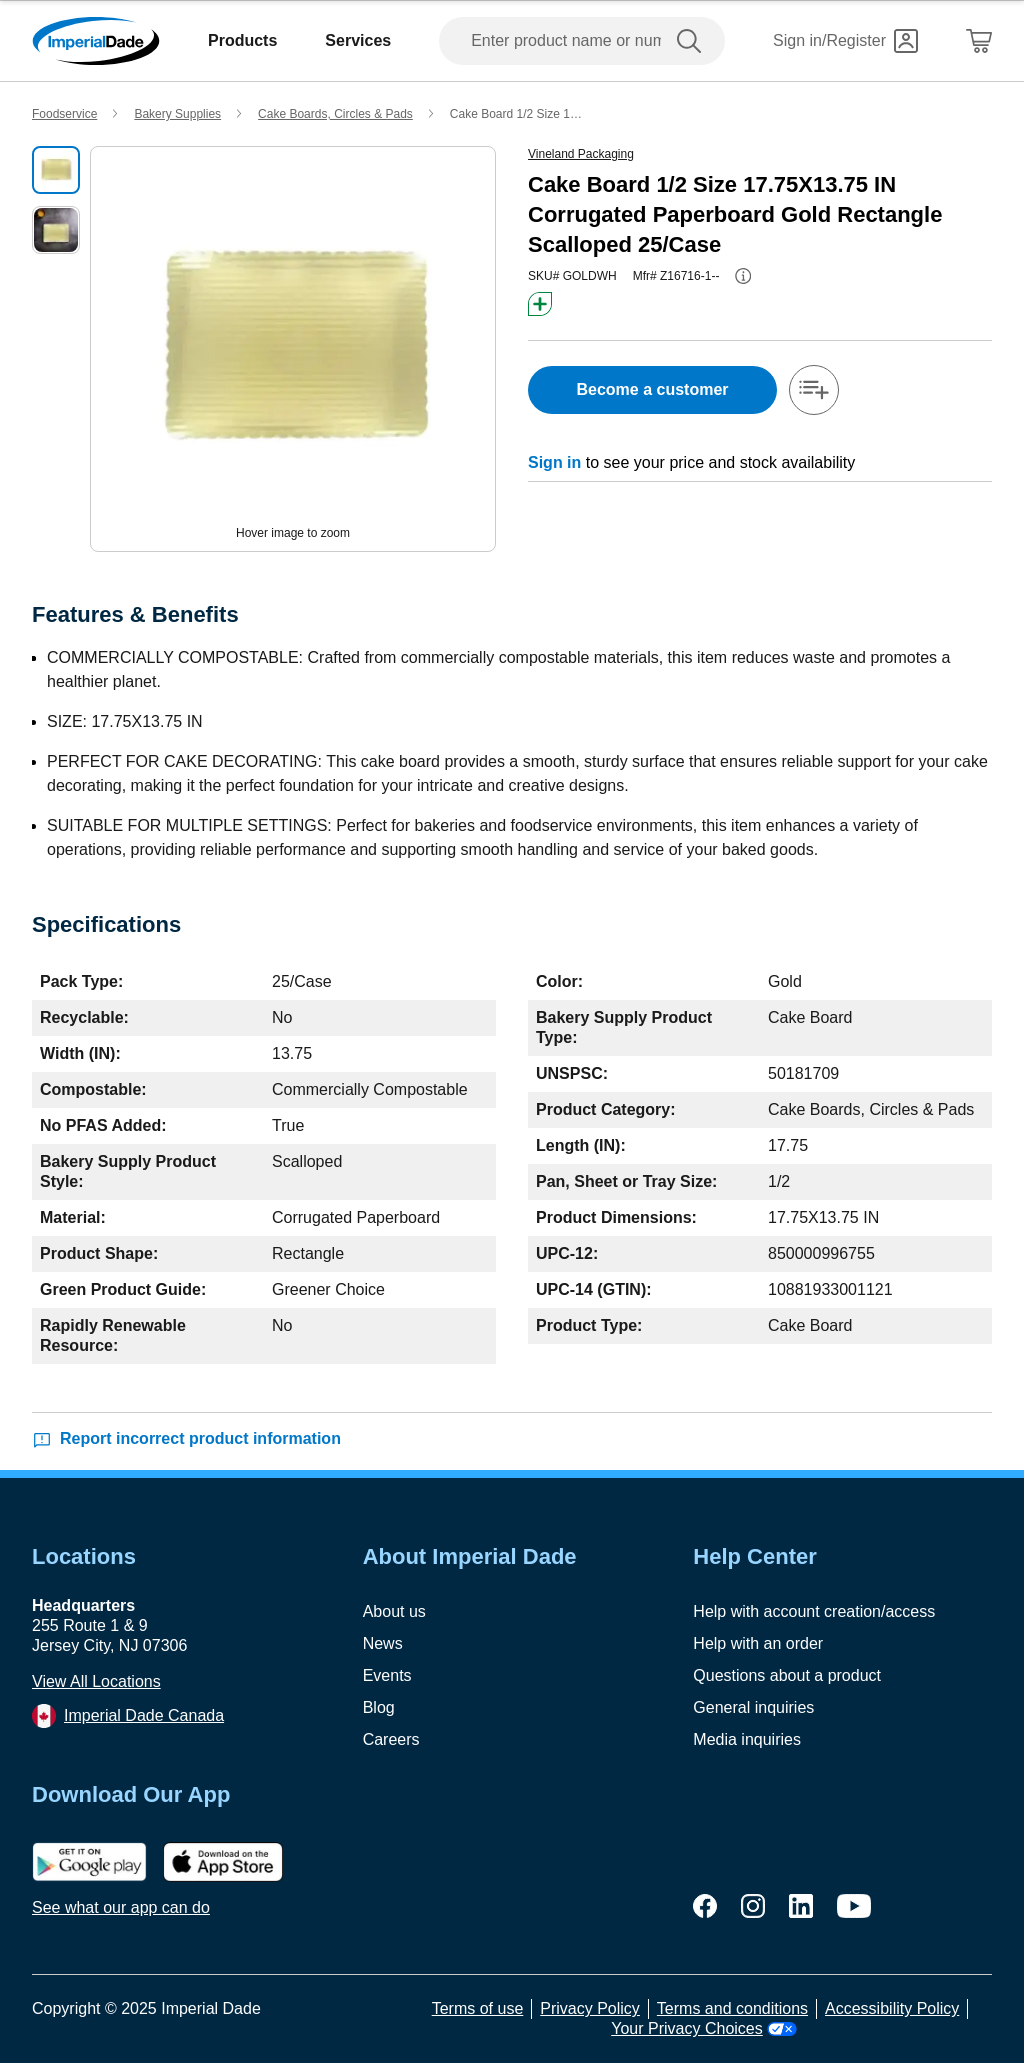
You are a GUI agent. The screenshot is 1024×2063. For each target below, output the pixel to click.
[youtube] (854, 1906)
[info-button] (743, 276)
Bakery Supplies (177, 114)
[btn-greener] (540, 304)
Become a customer (652, 389)
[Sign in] (845, 41)
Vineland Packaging (581, 154)
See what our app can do (121, 1907)
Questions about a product (787, 1675)
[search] (693, 41)
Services (358, 40)
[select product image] (56, 170)
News (383, 1643)
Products (242, 40)
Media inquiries (747, 1739)
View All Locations (96, 1681)
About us (394, 1611)
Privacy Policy (590, 2008)
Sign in (554, 462)
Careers (391, 1739)
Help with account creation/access (814, 1611)
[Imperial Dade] (96, 41)
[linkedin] (801, 1906)
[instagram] (753, 1906)
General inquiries (753, 1707)
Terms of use (478, 2008)
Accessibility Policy (892, 2008)
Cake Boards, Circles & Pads (335, 114)
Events (387, 1675)
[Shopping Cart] (979, 41)
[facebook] (705, 1906)
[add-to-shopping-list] (814, 390)
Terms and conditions (732, 2008)
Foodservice (64, 114)
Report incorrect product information (186, 1439)
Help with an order (758, 1643)
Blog (379, 1707)
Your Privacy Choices (703, 2028)
